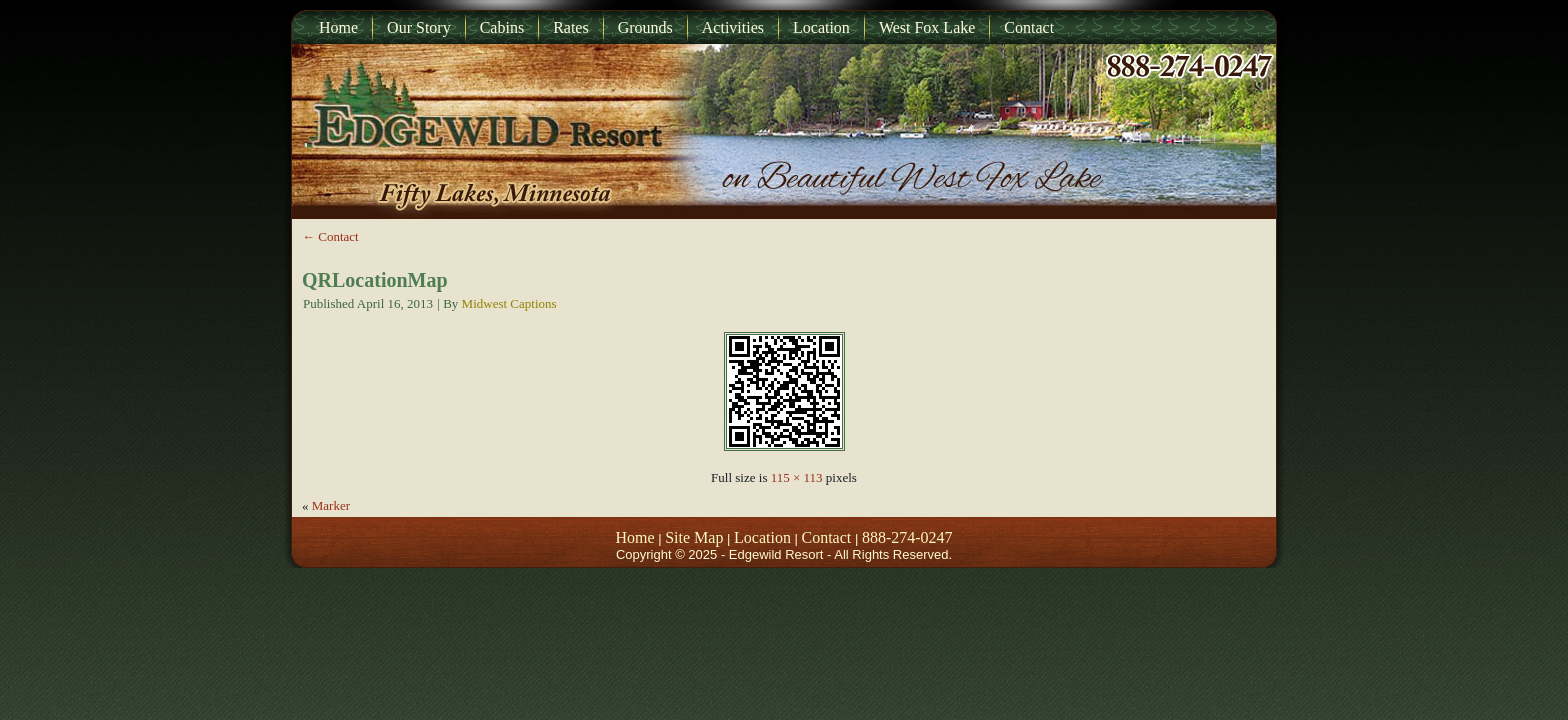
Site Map (694, 537)
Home (338, 27)
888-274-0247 (907, 537)
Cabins (502, 27)
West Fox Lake (927, 27)
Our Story (419, 27)
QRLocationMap (375, 280)
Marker (331, 505)
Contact (1029, 27)
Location (821, 27)
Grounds (645, 27)
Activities (733, 27)
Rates (571, 27)
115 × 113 (797, 477)
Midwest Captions (509, 303)
